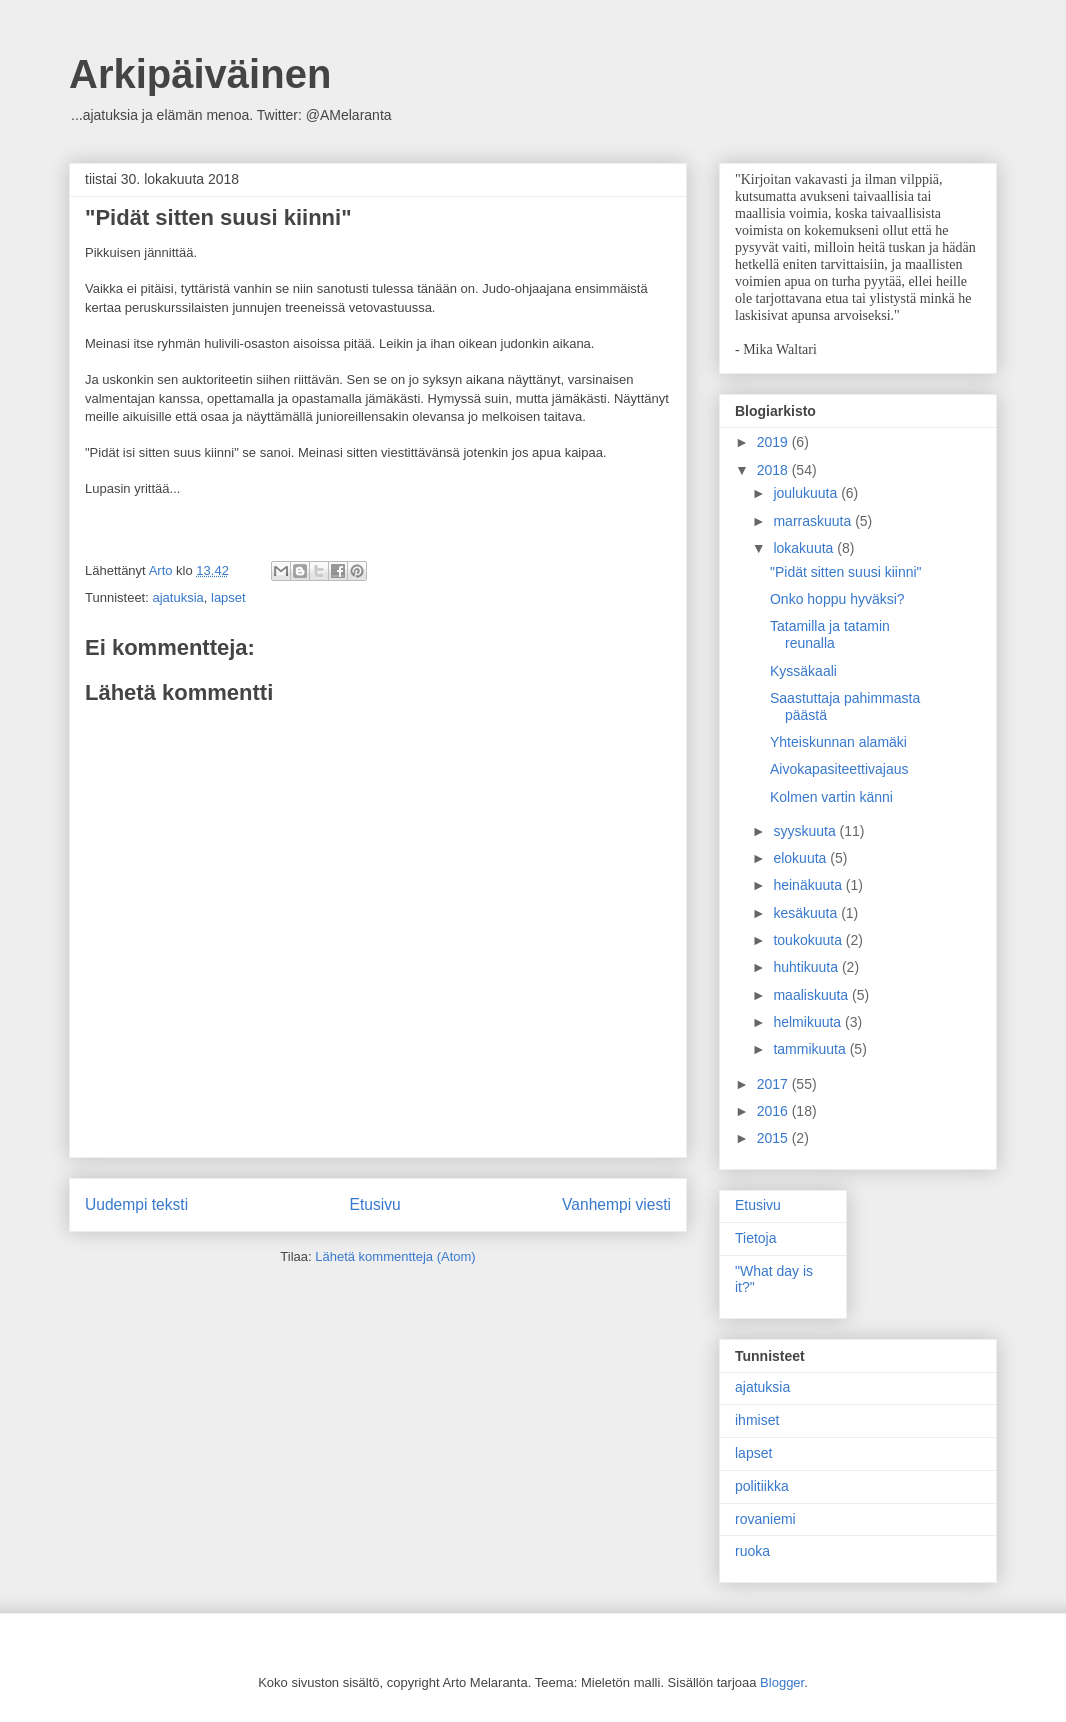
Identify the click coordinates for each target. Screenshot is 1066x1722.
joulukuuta (807, 493)
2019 (774, 442)
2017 (774, 1084)
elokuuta (801, 858)
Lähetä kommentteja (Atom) (395, 1256)
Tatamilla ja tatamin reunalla (830, 634)
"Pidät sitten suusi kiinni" (846, 572)
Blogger (782, 1682)
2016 (774, 1111)
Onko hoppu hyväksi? (837, 599)
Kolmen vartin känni (831, 797)
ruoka (752, 1551)
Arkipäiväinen (200, 74)
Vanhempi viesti (616, 1204)
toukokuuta (809, 940)
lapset (228, 597)
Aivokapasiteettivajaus (839, 769)
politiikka (762, 1486)
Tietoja (756, 1238)
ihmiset (757, 1420)
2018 (774, 470)
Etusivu (375, 1204)
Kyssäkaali (803, 671)
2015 (774, 1138)
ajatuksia (177, 597)
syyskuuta (806, 831)
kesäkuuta (807, 913)
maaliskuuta (812, 995)
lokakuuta (805, 548)
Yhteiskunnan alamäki (838, 742)
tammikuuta (811, 1049)
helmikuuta (809, 1022)
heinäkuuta (809, 885)
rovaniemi (765, 1519)
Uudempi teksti (136, 1204)
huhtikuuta (807, 967)
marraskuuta (814, 521)
